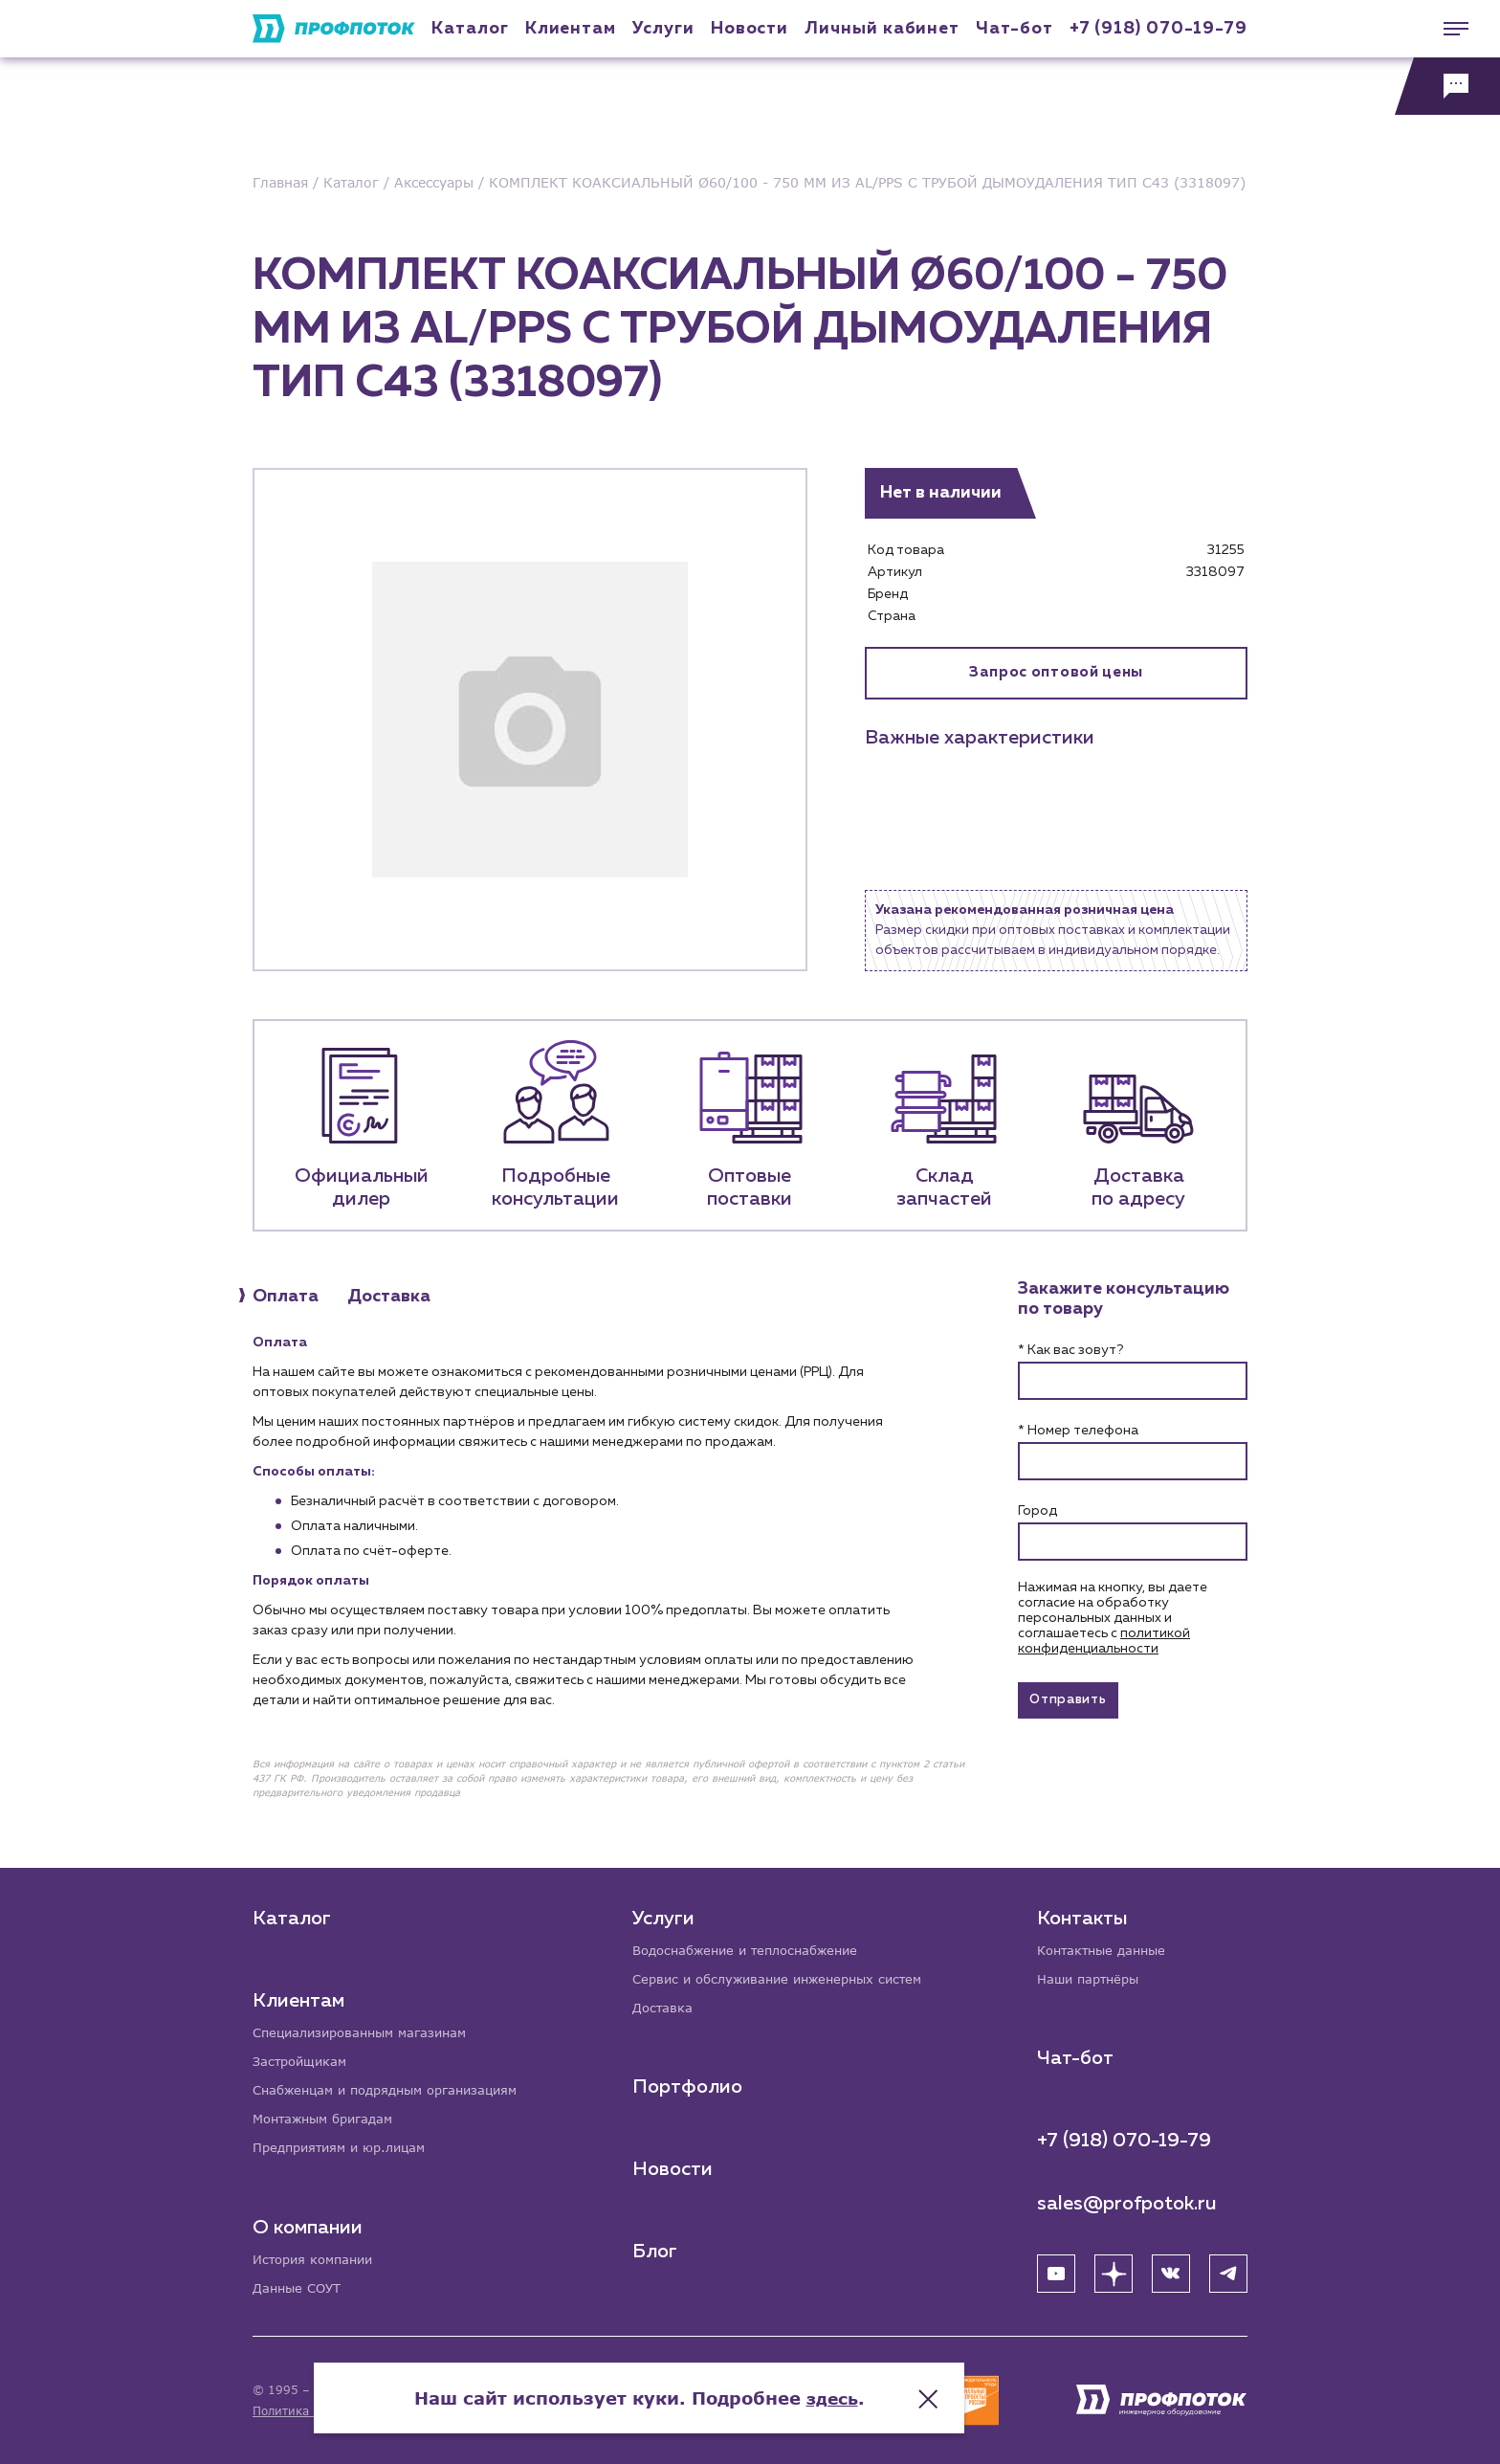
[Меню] (1447, 28)
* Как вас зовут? (1070, 1350)
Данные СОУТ (300, 2287)
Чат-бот (1014, 28)
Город (1037, 1511)
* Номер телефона (1078, 1430)
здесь (943, 2387)
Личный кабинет (882, 28)
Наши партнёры (1092, 1974)
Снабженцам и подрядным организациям (396, 2086)
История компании (318, 2258)
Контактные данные (1106, 1945)
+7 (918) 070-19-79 (1158, 28)
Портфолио (689, 2084)
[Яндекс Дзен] (1113, 2270)
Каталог (469, 28)
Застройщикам (303, 2057)
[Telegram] (1228, 2270)
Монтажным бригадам (329, 2116)
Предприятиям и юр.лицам (346, 2146)
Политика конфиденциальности (347, 2411)
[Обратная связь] (1447, 86)
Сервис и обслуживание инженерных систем (788, 1974)
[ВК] (1171, 2270)
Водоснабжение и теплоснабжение (755, 1945)
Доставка (665, 2004)
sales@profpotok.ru (1127, 2199)
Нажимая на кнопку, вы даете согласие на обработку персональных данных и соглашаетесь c (1112, 1618)
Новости (674, 2166)
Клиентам (570, 28)
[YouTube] (1056, 2270)
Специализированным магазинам (368, 2027)
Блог (656, 2248)
